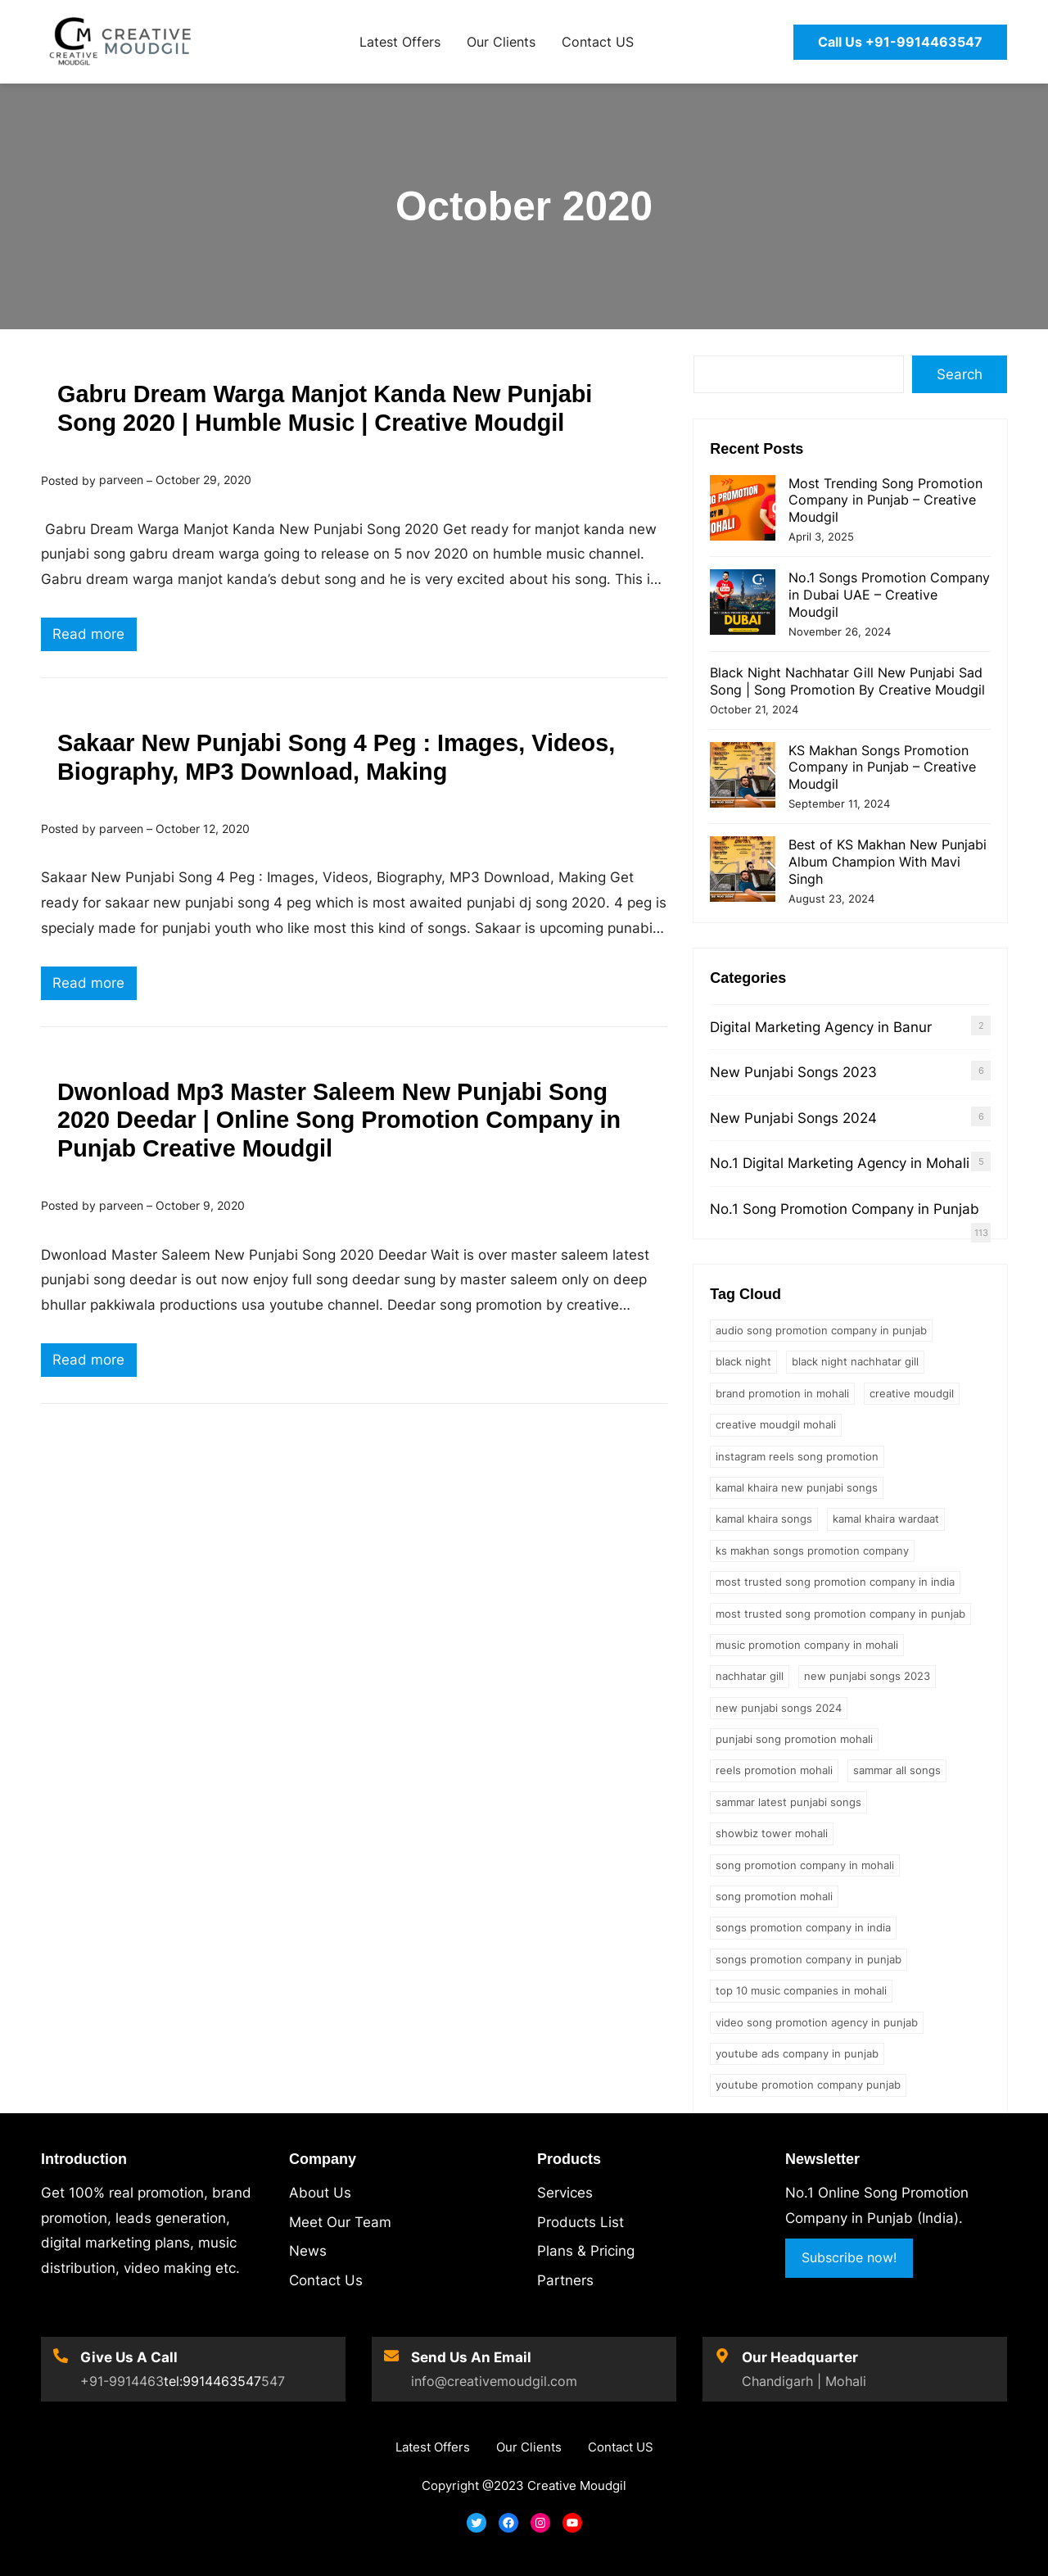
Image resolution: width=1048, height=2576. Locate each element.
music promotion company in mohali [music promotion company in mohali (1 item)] (807, 1644)
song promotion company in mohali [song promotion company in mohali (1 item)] (805, 1865)
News (308, 2251)
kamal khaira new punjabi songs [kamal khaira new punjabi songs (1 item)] (797, 1487)
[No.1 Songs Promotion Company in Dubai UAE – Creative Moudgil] (742, 604)
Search (959, 374)
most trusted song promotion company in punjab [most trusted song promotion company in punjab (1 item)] (840, 1613)
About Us (320, 2192)
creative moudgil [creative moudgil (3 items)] (912, 1393)
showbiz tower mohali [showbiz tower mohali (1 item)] (772, 1833)
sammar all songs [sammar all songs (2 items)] (897, 1770)
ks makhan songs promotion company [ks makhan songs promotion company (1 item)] (812, 1550)
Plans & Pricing (586, 2251)
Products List (580, 2222)
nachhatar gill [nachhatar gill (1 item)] (750, 1675)
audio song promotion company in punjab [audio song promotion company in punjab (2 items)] (821, 1330)
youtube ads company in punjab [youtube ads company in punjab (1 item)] (797, 2053)
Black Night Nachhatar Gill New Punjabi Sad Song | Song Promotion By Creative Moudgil (847, 681)
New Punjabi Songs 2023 (793, 1072)
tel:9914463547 (212, 2381)
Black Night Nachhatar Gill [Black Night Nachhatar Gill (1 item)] (855, 1361)
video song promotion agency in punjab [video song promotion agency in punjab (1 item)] (817, 2022)
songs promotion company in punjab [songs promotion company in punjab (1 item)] (808, 1959)
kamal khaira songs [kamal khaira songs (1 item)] (764, 1518)
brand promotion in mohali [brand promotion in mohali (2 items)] (782, 1393)
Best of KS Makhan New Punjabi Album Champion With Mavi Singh (887, 861)
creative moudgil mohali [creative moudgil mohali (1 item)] (776, 1424)
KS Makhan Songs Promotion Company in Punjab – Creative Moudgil (882, 767)
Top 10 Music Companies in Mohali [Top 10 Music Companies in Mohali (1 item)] (801, 1990)
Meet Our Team (340, 2222)
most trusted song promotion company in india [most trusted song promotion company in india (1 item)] (835, 1581)
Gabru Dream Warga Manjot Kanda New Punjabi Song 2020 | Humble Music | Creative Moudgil (324, 408)
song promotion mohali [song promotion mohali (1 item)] (774, 1896)
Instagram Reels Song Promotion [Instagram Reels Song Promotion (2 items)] (797, 1456)
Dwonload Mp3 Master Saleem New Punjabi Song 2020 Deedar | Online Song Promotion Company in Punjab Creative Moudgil (339, 1120)
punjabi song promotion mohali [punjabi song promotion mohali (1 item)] (794, 1738)
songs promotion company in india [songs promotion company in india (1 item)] (803, 1927)
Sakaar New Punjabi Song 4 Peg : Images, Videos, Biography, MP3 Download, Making (336, 757)
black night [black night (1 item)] (743, 1361)
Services (565, 2192)
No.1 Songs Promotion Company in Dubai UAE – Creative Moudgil (889, 594)
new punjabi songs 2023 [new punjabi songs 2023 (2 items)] (867, 1675)
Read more (94, 636)
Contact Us (326, 2280)
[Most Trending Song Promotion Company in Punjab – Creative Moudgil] (742, 510)
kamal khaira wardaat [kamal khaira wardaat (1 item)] (886, 1518)
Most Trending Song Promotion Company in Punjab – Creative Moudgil (885, 500)
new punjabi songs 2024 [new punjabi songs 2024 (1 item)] (779, 1707)
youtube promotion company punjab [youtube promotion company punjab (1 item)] (808, 2084)
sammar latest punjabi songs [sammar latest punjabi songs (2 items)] (788, 1802)
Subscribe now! (849, 2257)
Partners (565, 2280)
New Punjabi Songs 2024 (793, 1118)
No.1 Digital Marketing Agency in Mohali (839, 1163)
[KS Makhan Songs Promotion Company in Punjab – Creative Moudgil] (742, 777)
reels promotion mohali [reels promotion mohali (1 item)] (774, 1770)
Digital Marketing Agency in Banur (821, 1027)
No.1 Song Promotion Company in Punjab (844, 1209)
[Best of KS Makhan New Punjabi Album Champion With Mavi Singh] (742, 871)
